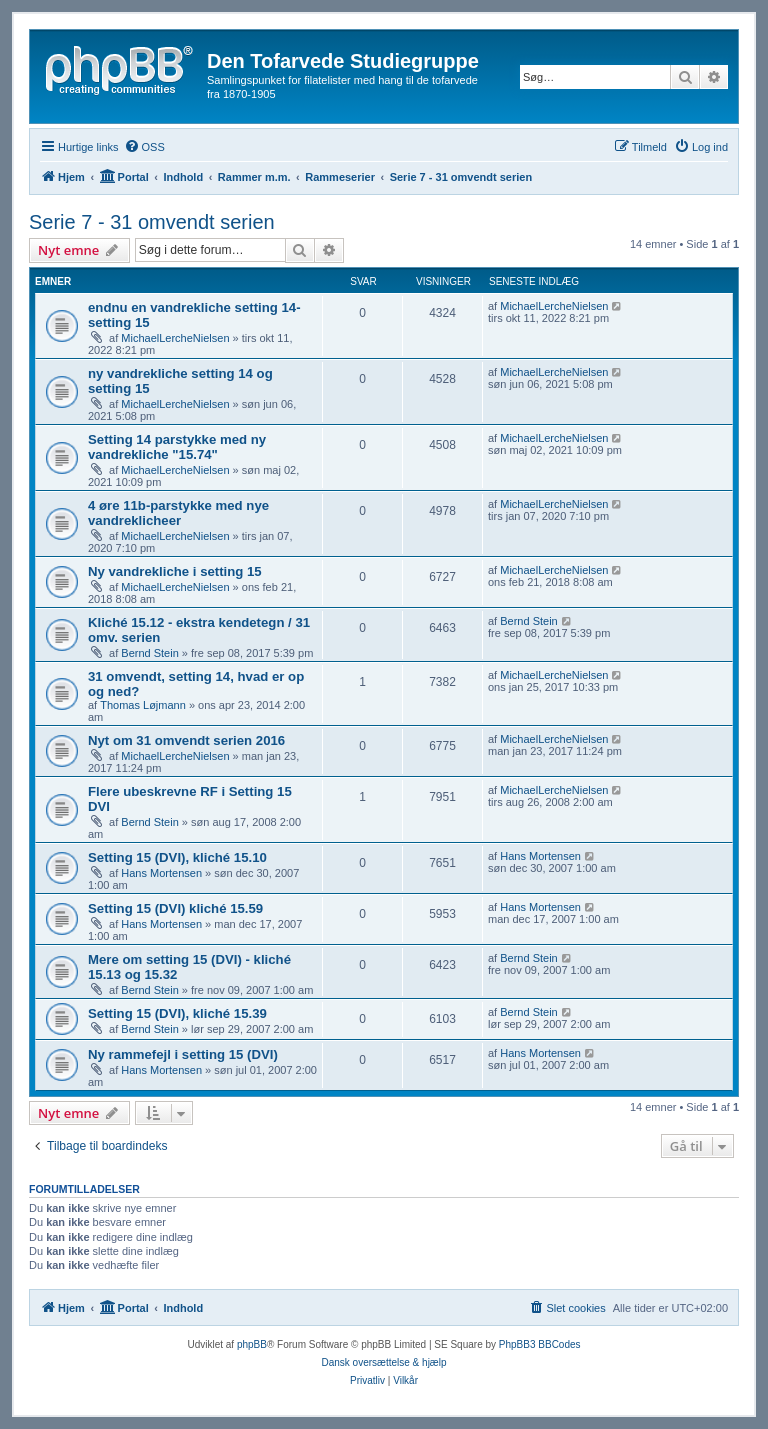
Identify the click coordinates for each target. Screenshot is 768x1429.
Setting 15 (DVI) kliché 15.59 (175, 908)
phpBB (252, 1344)
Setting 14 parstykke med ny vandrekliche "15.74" (177, 447)
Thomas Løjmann (143, 705)
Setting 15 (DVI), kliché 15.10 (177, 857)
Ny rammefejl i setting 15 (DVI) (183, 1054)
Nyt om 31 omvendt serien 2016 (186, 740)
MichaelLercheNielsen (175, 338)
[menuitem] (144, 147)
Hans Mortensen (161, 873)
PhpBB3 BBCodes (540, 1344)
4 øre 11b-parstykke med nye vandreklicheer (178, 513)
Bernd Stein (149, 653)
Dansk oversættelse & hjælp (383, 1362)
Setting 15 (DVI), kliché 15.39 (177, 1013)
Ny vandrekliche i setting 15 (175, 571)
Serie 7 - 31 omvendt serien (152, 222)
